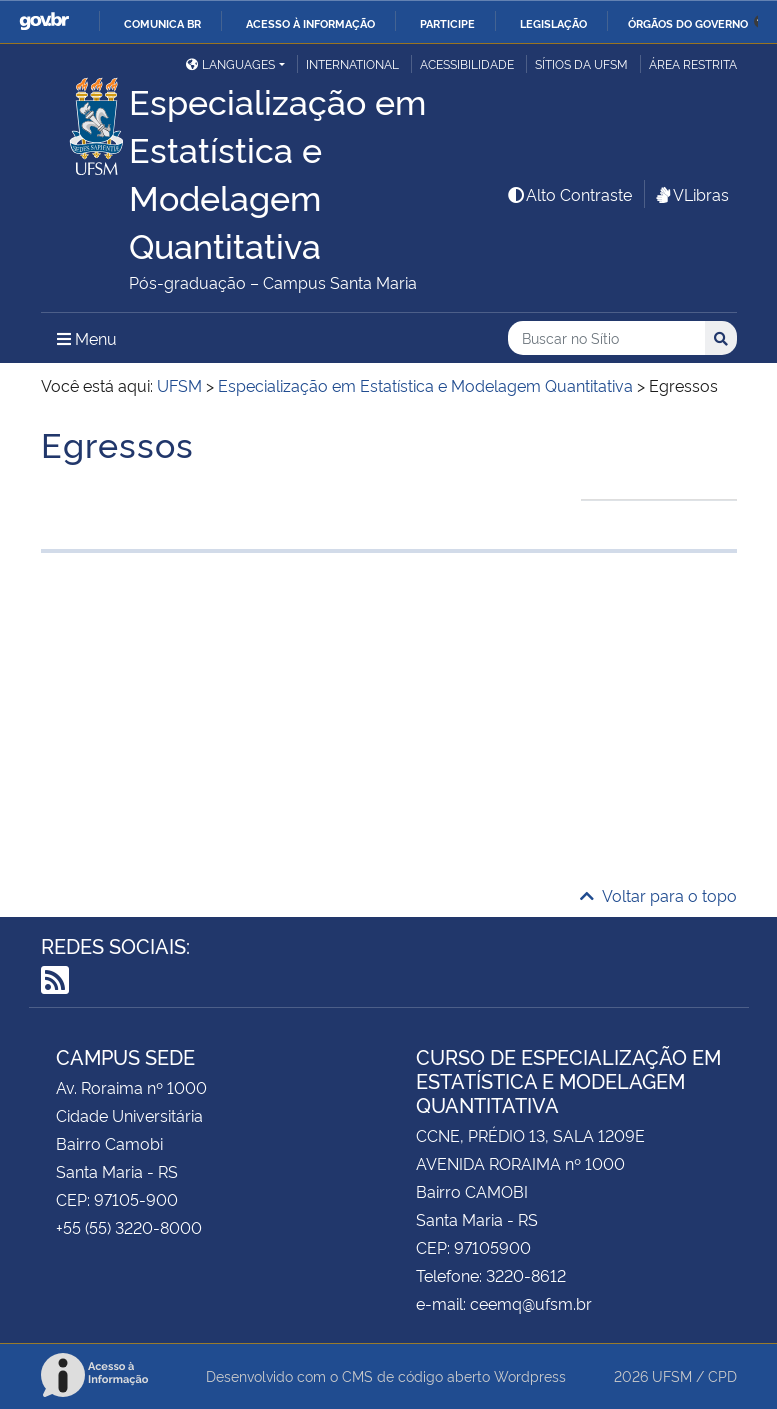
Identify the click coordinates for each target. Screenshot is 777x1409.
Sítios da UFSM (581, 63)
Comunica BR (162, 23)
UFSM (672, 1375)
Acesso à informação (310, 23)
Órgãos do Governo (688, 23)
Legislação (553, 23)
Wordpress (530, 1375)
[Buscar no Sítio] (606, 338)
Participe (447, 23)
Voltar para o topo (658, 895)
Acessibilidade (467, 63)
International (352, 63)
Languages (230, 63)
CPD (722, 1375)
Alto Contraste (569, 194)
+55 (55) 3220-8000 (129, 1227)
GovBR (44, 21)
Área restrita (693, 63)
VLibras (691, 194)
